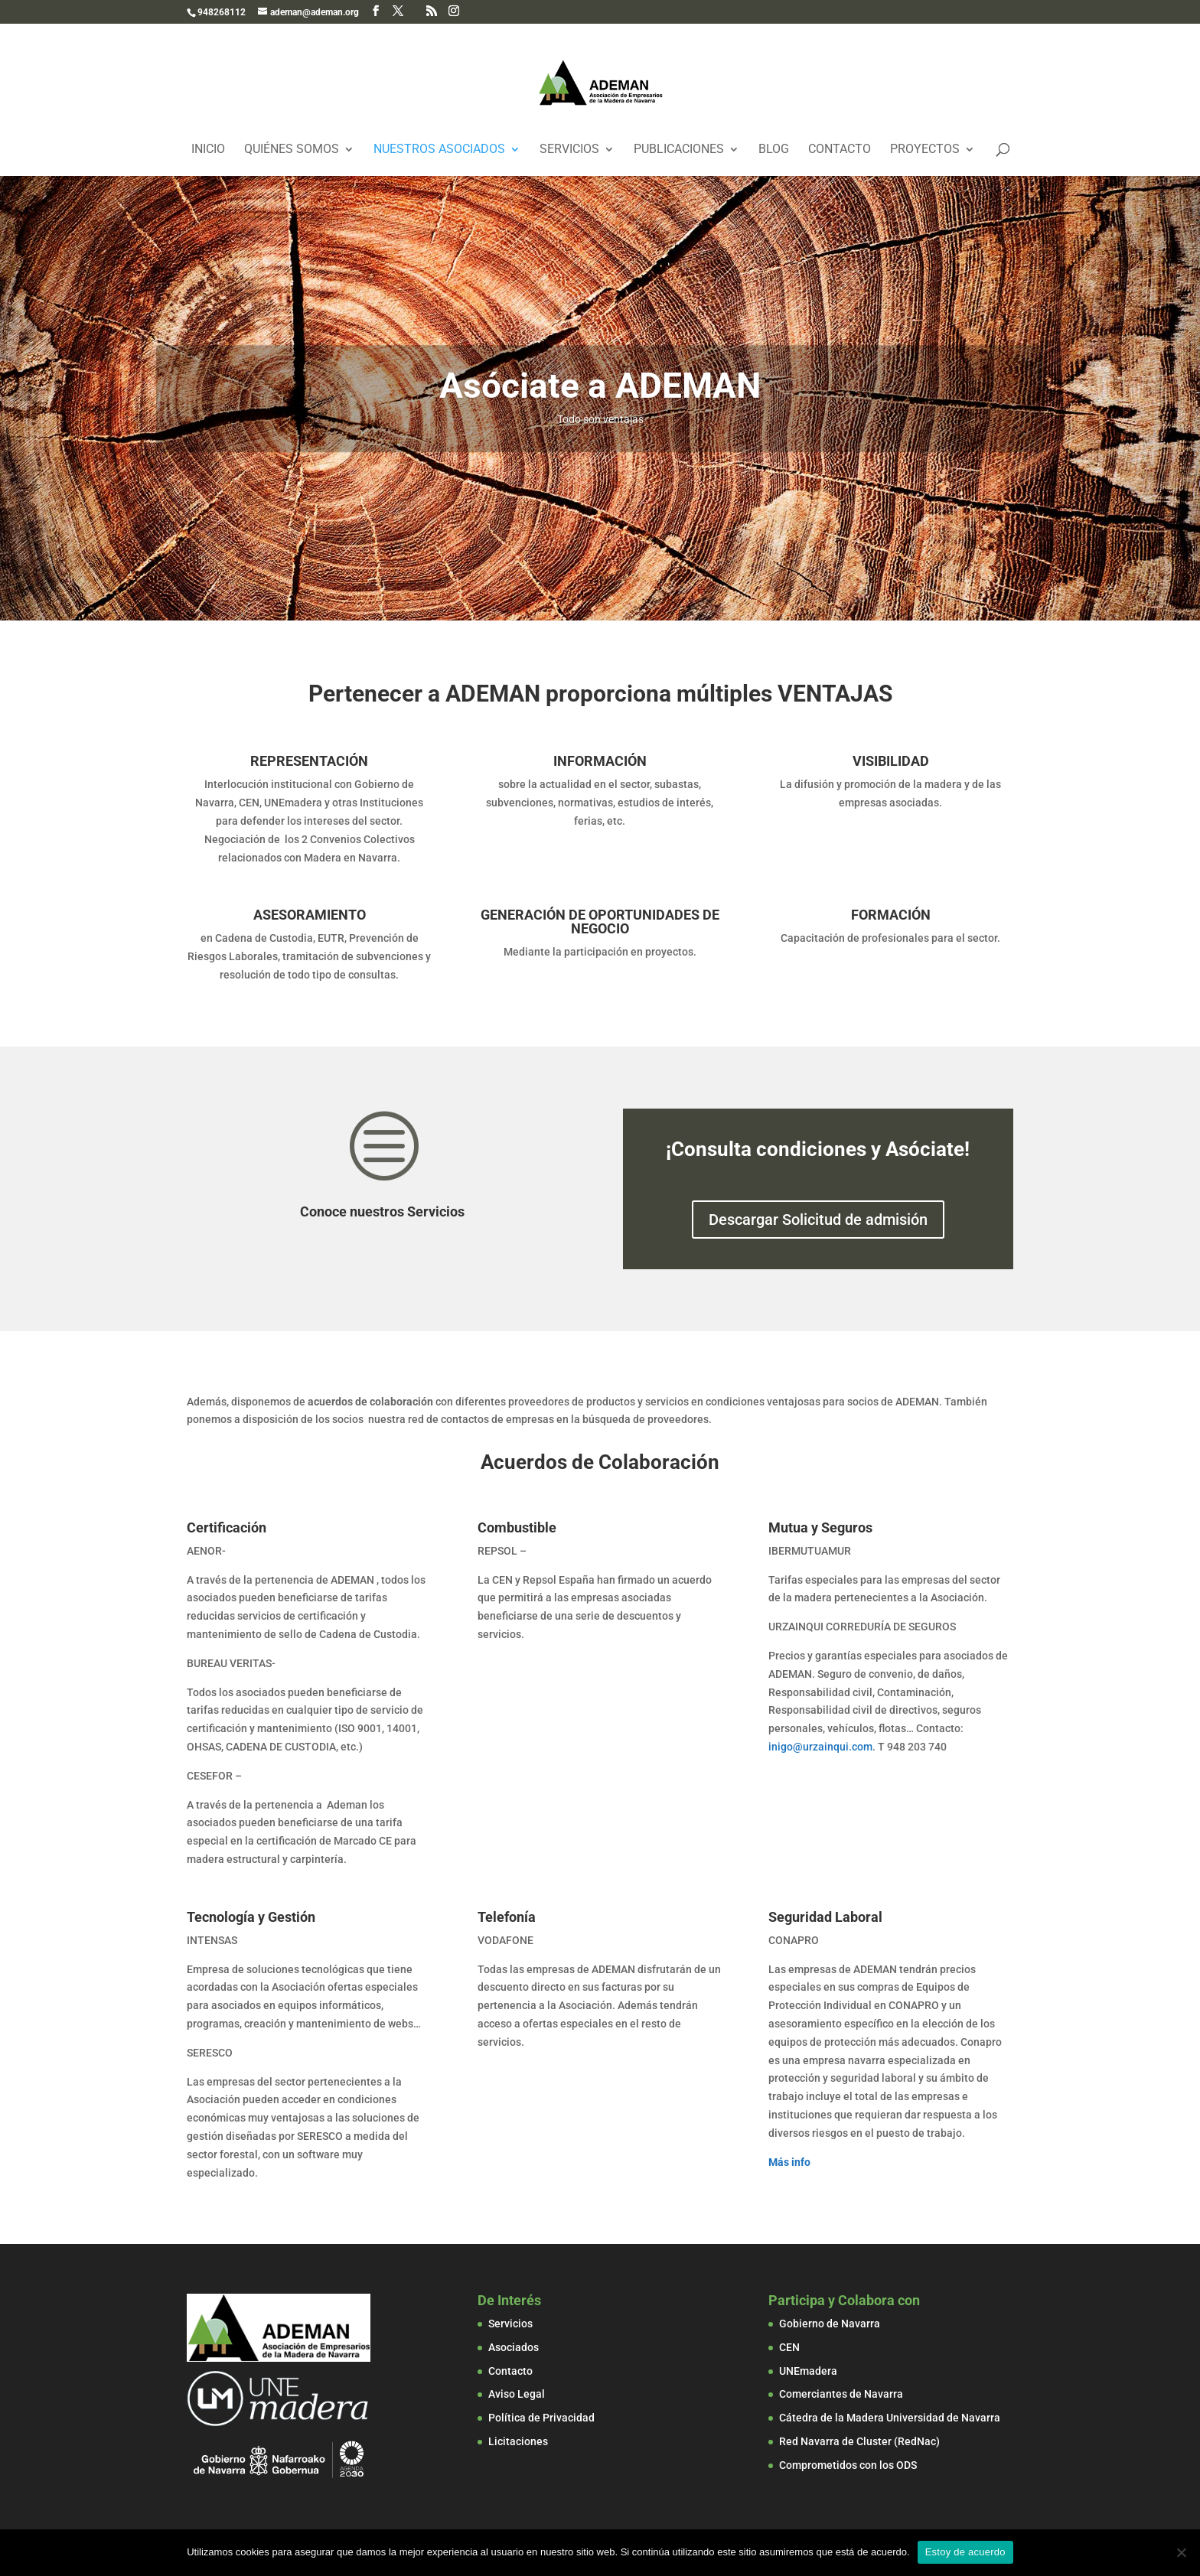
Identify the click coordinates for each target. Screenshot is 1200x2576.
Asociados (513, 2347)
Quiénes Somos (291, 150)
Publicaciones (679, 150)
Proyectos (925, 150)
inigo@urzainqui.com (820, 1747)
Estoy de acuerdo (965, 2552)
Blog (773, 150)
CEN (789, 2347)
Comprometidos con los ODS (848, 2465)
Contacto (839, 150)
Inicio (208, 150)
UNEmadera (808, 2371)
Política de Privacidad (541, 2418)
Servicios (569, 150)
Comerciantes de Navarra (841, 2394)
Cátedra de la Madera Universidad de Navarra (889, 2418)
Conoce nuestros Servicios (382, 1211)
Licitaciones (518, 2441)
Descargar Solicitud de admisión (818, 1219)
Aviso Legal (516, 2394)
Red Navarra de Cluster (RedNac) (859, 2441)
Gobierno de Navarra (829, 2323)
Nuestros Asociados (439, 150)
